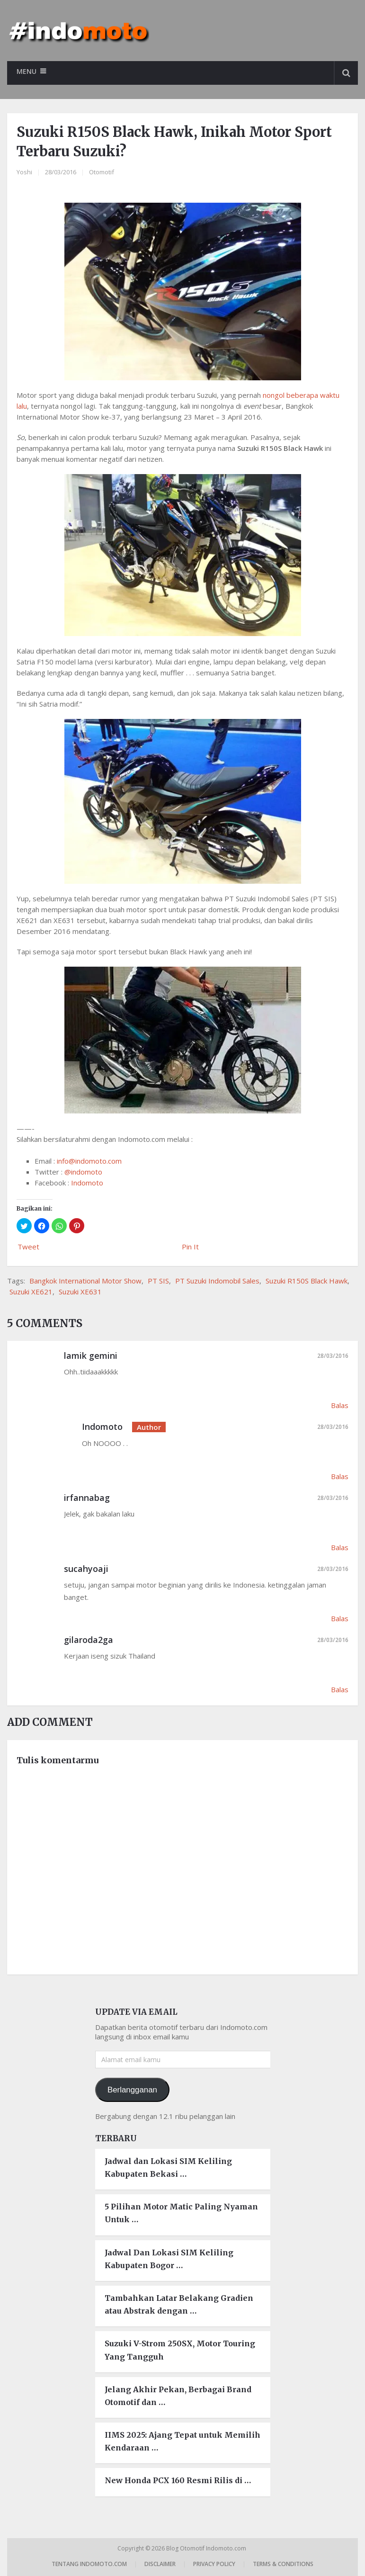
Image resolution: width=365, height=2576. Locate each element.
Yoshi (24, 172)
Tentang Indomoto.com (89, 2564)
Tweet (28, 1246)
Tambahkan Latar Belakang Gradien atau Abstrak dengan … (179, 2304)
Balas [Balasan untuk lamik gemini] (339, 1405)
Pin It (190, 1246)
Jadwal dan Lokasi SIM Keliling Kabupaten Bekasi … (168, 2167)
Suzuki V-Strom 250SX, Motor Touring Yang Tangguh (180, 2350)
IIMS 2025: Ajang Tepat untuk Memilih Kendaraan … (182, 2441)
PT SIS (158, 1280)
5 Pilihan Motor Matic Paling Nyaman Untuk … (181, 2213)
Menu (26, 71)
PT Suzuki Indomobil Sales (217, 1280)
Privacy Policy (214, 2564)
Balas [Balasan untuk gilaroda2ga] (339, 1689)
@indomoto (83, 1171)
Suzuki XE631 (80, 1291)
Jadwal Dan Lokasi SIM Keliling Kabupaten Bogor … (169, 2259)
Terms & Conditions (283, 2564)
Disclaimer (160, 2564)
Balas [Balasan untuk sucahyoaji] (339, 1618)
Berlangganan (132, 2089)
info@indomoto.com (89, 1161)
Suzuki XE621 (31, 1291)
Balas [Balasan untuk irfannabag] (339, 1547)
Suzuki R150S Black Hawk (306, 1280)
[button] (24, 1225)
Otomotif (101, 172)
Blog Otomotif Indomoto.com (207, 2548)
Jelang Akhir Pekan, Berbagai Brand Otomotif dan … (178, 2396)
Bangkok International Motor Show (85, 1280)
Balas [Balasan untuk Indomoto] (339, 1476)
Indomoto (87, 1182)
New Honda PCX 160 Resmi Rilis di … (178, 2481)
